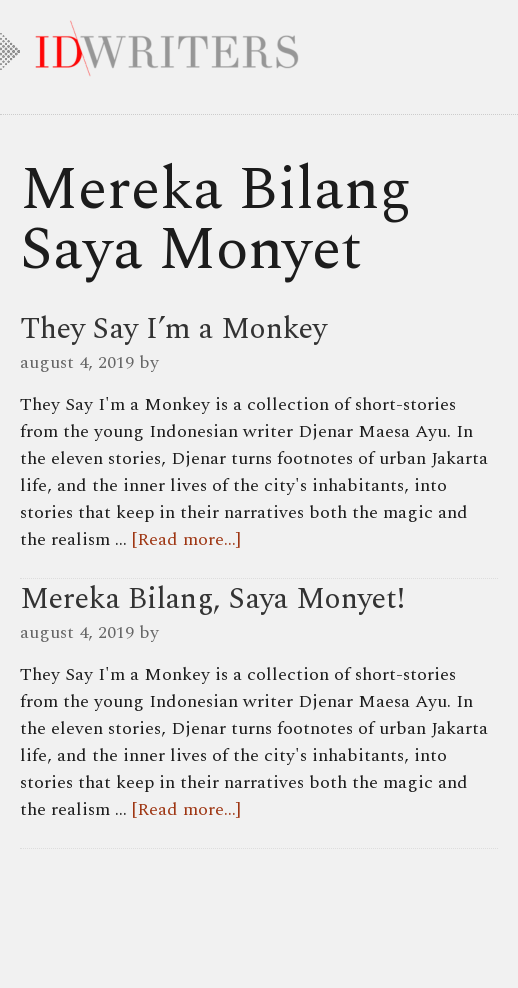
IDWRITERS (259, 44)
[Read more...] (186, 539)
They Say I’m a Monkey (173, 329)
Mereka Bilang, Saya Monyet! (212, 599)
